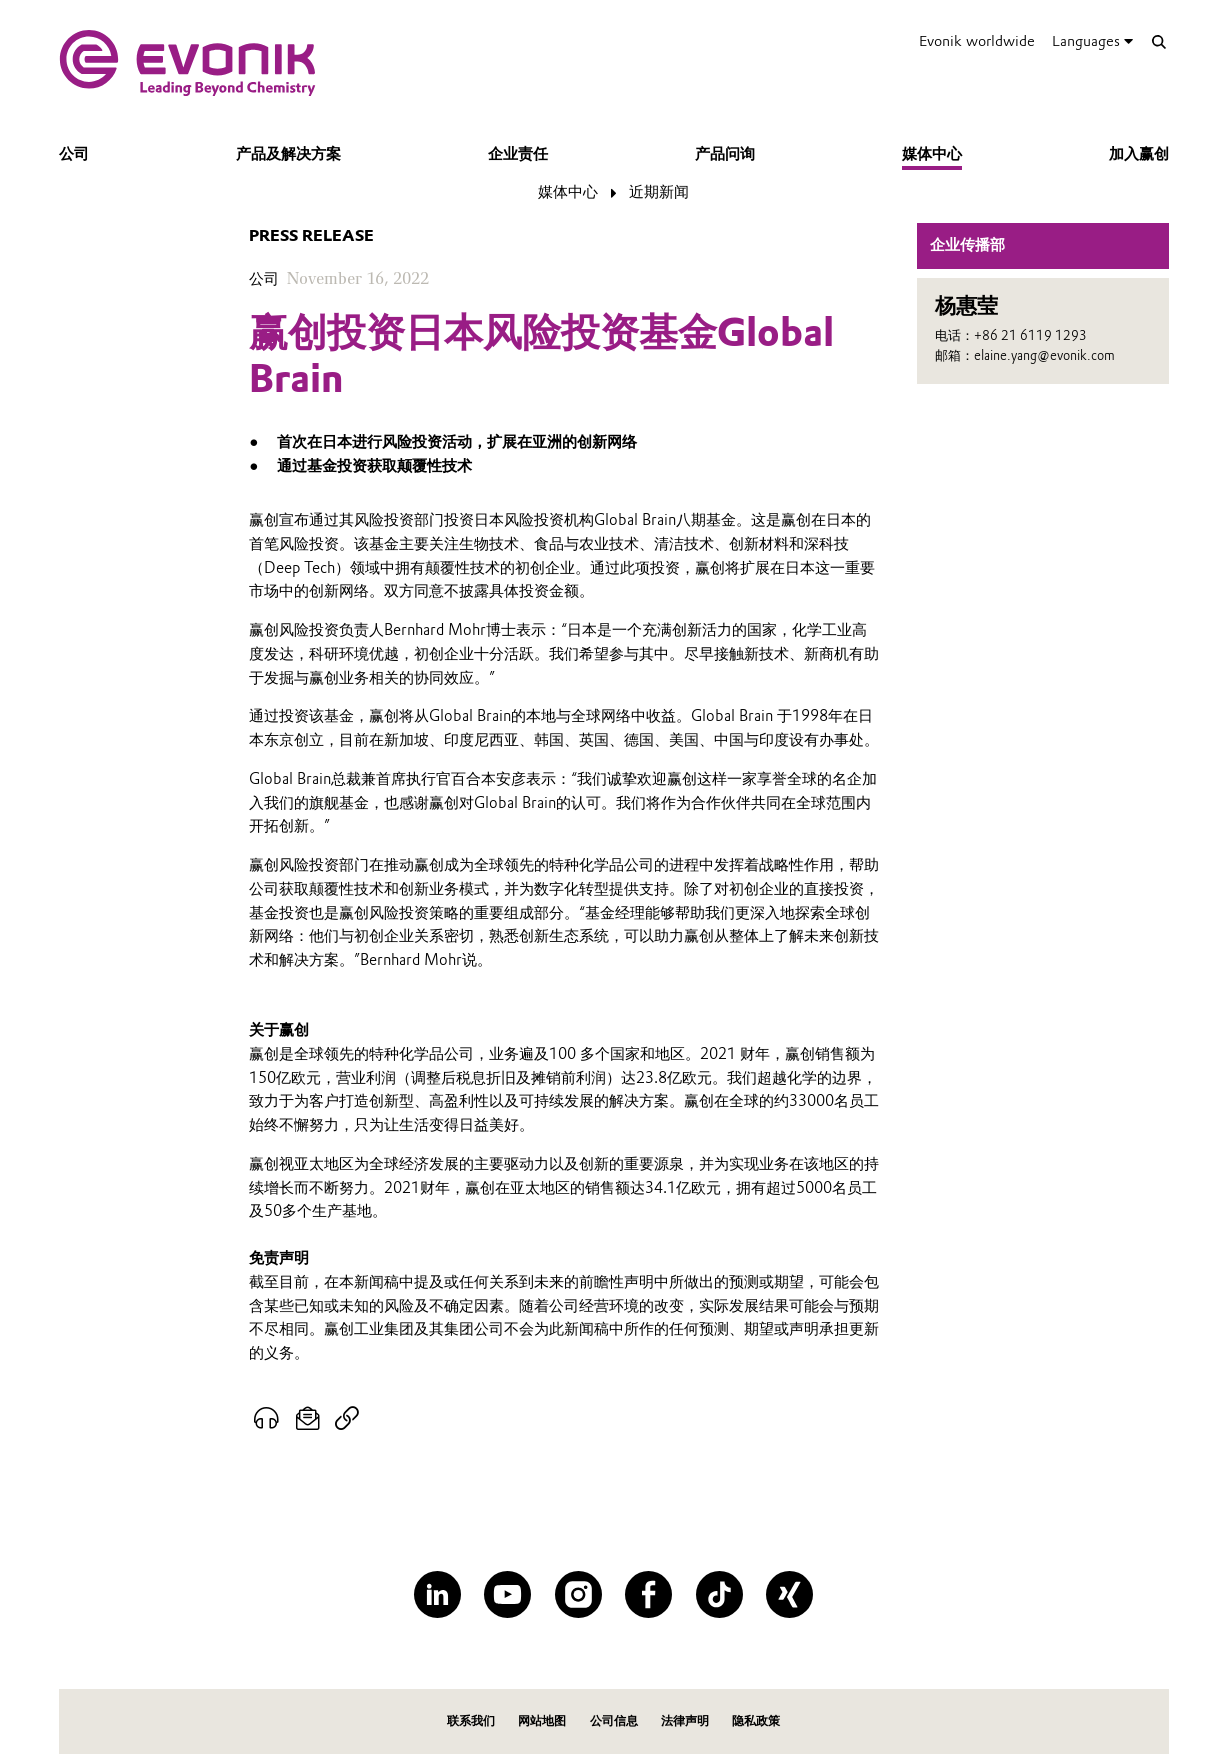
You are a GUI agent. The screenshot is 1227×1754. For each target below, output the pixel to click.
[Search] (1159, 41)
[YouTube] (507, 1594)
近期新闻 (659, 192)
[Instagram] (578, 1594)
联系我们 (471, 1720)
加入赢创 (1139, 154)
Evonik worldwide (977, 41)
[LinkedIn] (437, 1594)
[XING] (789, 1594)
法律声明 (685, 1720)
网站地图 (542, 1720)
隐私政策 (756, 1720)
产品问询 (725, 154)
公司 (74, 154)
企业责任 (518, 154)
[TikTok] (719, 1594)
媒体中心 (932, 154)
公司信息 (614, 1720)
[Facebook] (648, 1594)
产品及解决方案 (288, 154)
